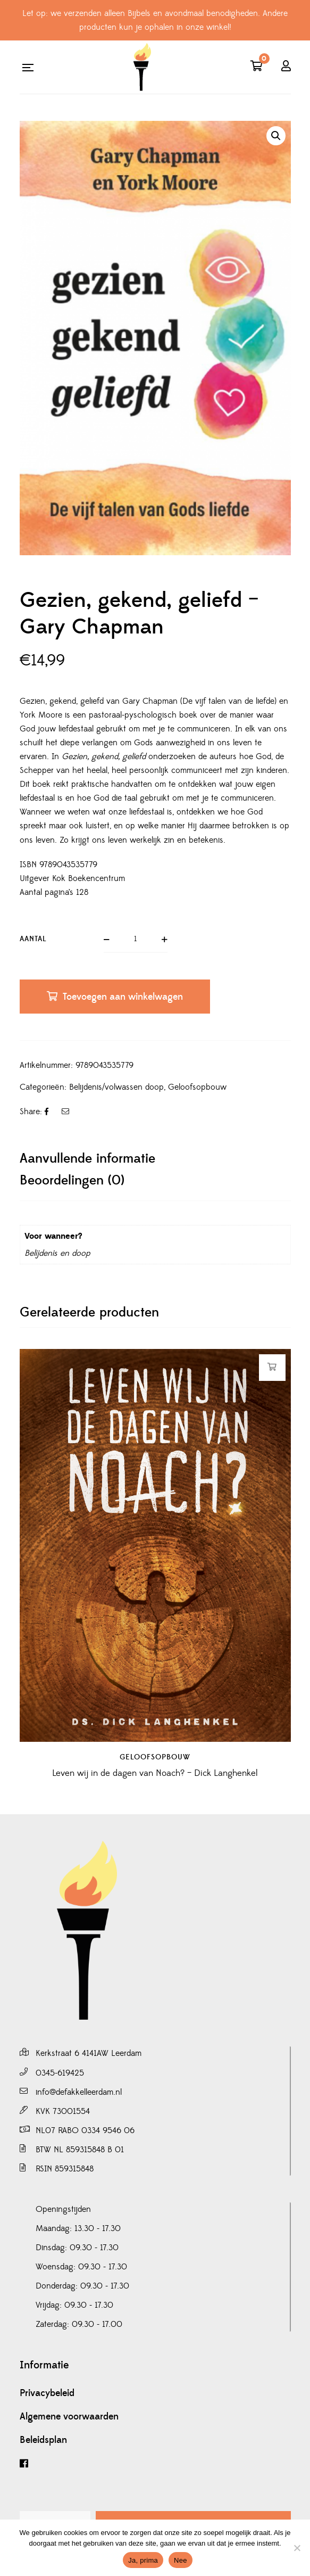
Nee (180, 2560)
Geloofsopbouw (197, 1087)
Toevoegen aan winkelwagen (123, 997)
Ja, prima (143, 2560)
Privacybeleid (47, 2393)
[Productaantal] (135, 939)
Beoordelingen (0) (72, 1180)
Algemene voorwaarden (69, 2417)
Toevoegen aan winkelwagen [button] (272, 1367)
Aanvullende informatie (87, 1158)
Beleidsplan (43, 2440)
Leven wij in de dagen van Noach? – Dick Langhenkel (155, 1760)
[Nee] (296, 2547)
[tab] (155, 1158)
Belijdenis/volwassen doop (116, 1087)
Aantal (33, 939)
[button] (276, 135)
